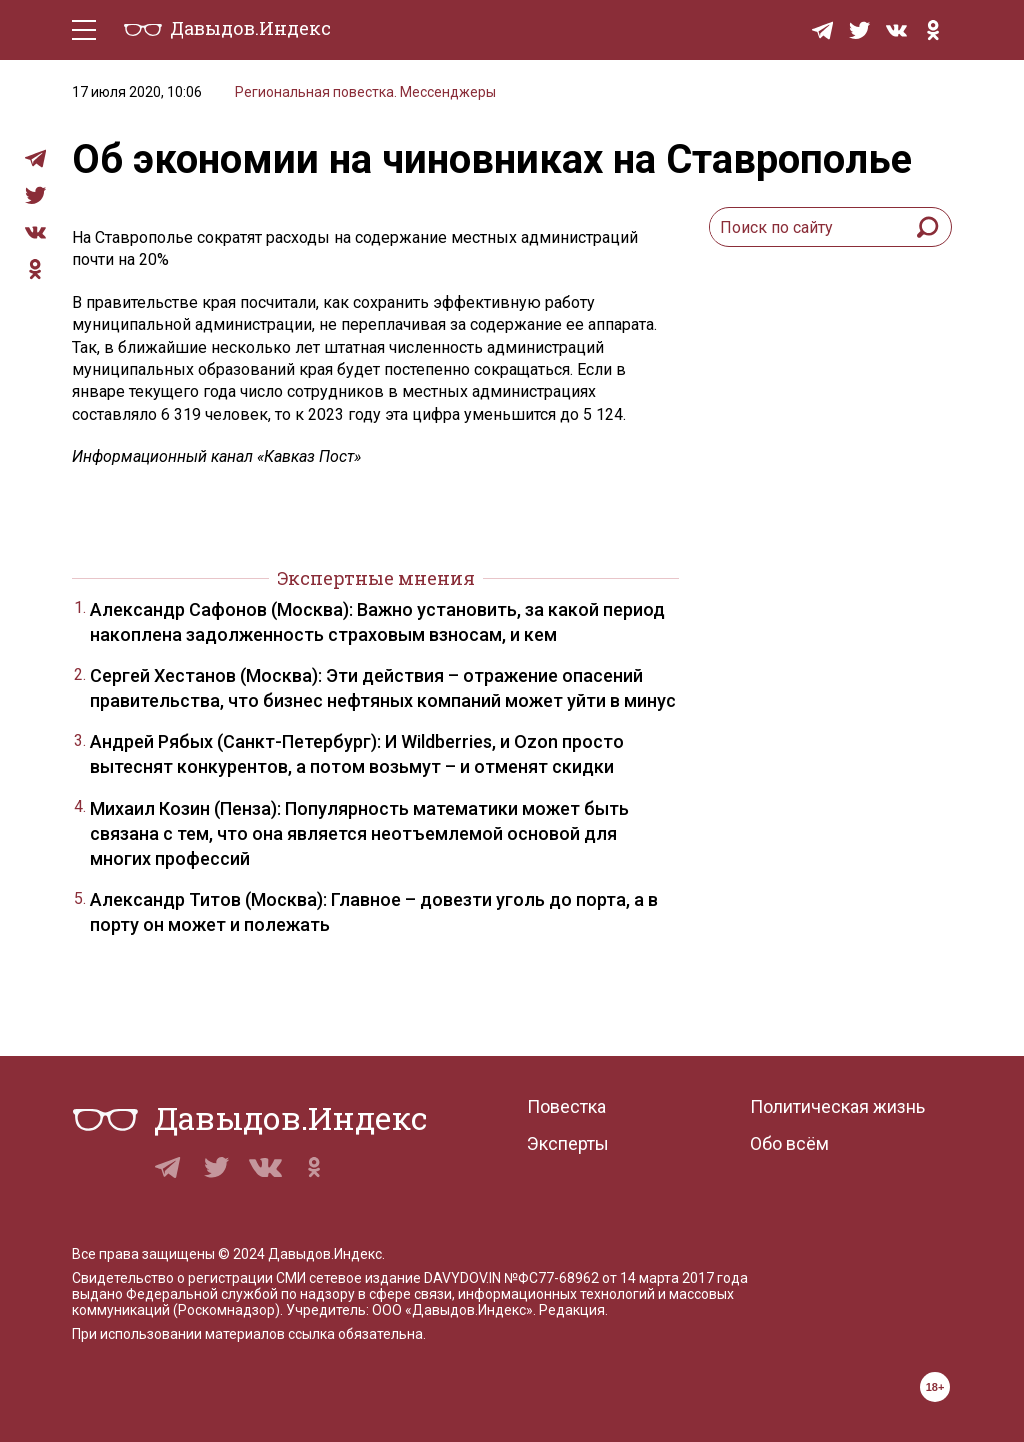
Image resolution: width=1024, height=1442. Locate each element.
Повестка (566, 1106)
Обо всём (789, 1143)
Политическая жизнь (837, 1106)
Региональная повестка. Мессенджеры (365, 92)
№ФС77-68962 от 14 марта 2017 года (626, 1278)
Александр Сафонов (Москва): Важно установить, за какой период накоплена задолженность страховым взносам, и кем (377, 622)
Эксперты (568, 1143)
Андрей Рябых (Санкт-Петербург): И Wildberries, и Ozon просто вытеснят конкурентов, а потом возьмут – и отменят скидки (357, 754)
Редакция (572, 1310)
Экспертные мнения (376, 578)
